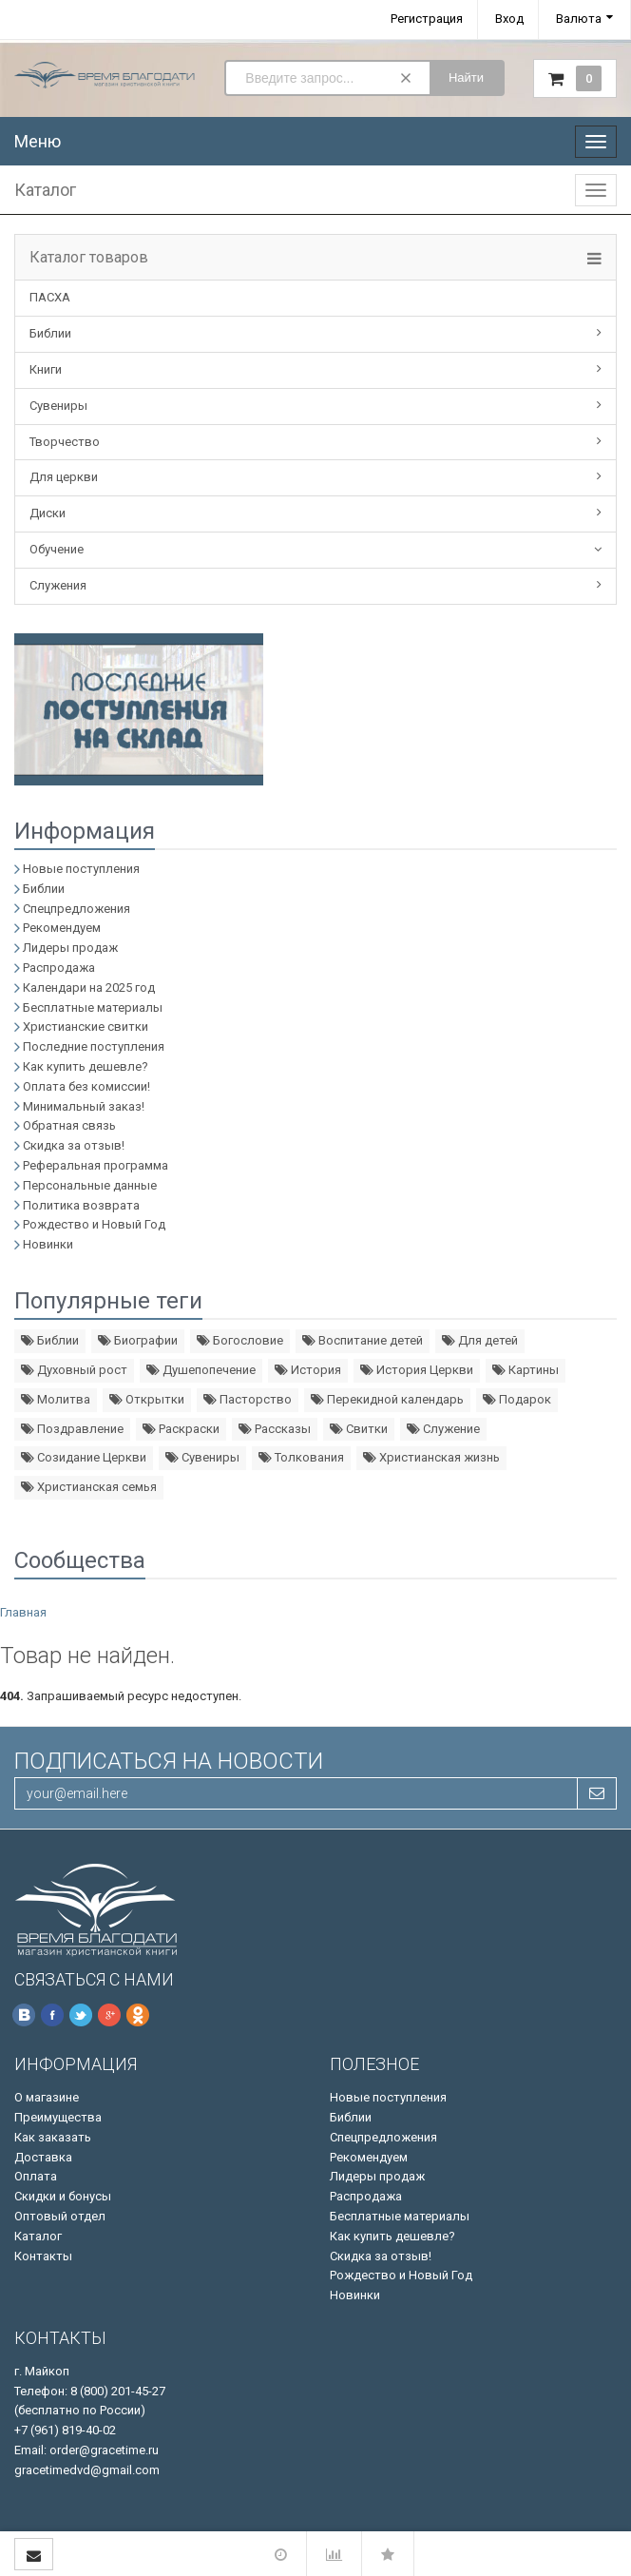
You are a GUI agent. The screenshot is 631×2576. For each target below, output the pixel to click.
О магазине (46, 2097)
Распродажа (59, 967)
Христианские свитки (85, 1026)
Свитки (359, 1429)
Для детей (480, 1340)
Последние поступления (93, 1046)
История (308, 1370)
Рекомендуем (62, 927)
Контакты (43, 2256)
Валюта (579, 18)
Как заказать (52, 2137)
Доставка (43, 2157)
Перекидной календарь (387, 1399)
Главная (23, 1612)
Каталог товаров (88, 257)
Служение (443, 1429)
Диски (47, 513)
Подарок (517, 1399)
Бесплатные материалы (93, 1007)
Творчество (64, 442)
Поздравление (72, 1429)
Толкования (301, 1457)
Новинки (48, 1244)
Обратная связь (69, 1125)
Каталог (38, 2236)
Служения (57, 585)
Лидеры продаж (70, 947)
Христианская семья (89, 1487)
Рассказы (275, 1429)
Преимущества (58, 2117)
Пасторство (247, 1399)
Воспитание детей (362, 1340)
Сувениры (58, 405)
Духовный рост (74, 1370)
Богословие (240, 1340)
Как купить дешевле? (85, 1066)
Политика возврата (81, 1205)
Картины (525, 1370)
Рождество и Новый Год (94, 1224)
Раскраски (181, 1429)
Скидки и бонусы (62, 2196)
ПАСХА (49, 297)
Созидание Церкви (83, 1457)
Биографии (138, 1340)
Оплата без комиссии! (86, 1086)
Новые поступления (81, 869)
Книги (45, 369)
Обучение (56, 549)
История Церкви (416, 1370)
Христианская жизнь (431, 1457)
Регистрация (427, 18)
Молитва (55, 1399)
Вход (509, 18)
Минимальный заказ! (83, 1106)
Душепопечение (201, 1370)
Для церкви (63, 477)
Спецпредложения (76, 908)
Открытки (146, 1399)
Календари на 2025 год (89, 987)
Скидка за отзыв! (73, 1145)
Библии (50, 333)
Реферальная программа (95, 1165)
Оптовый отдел (59, 2216)
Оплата (35, 2176)
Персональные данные (90, 1185)
